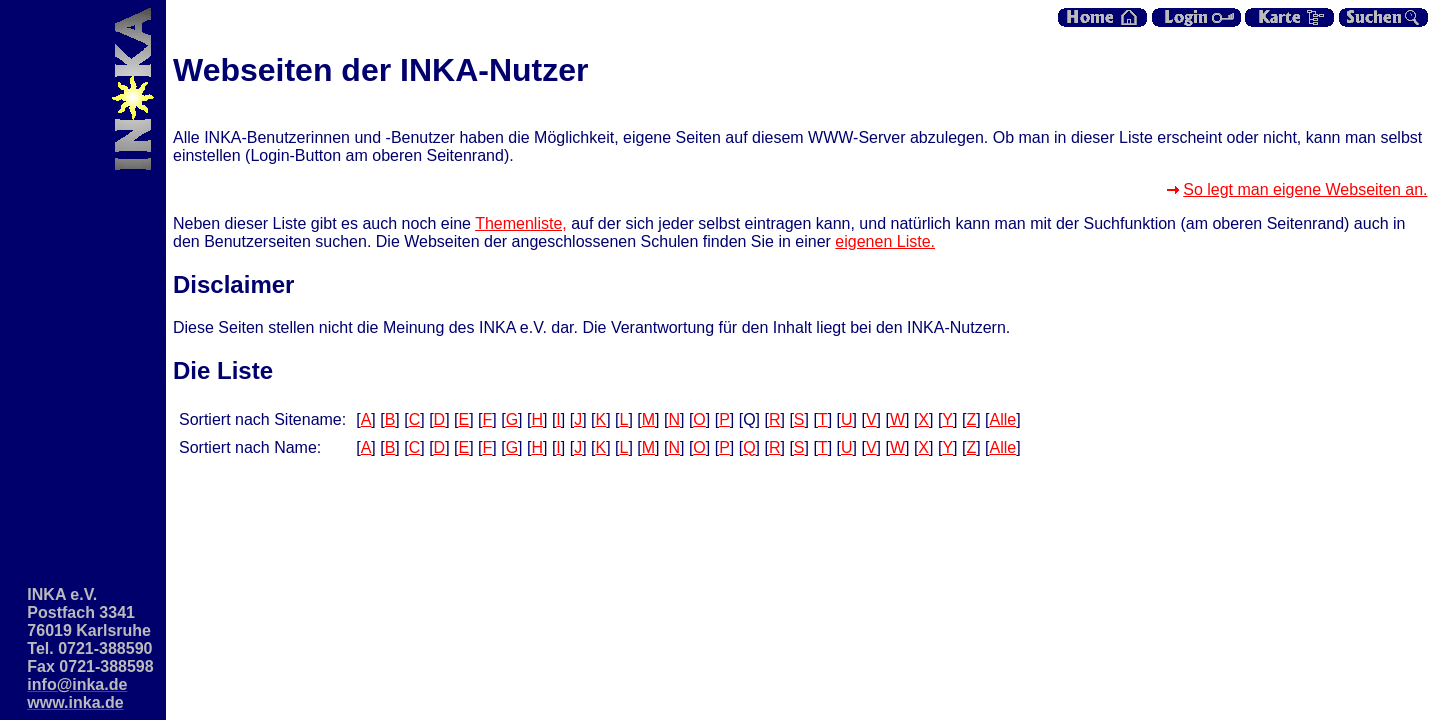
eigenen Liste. (885, 241)
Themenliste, (521, 223)
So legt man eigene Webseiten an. (1305, 189)
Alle (1003, 419)
